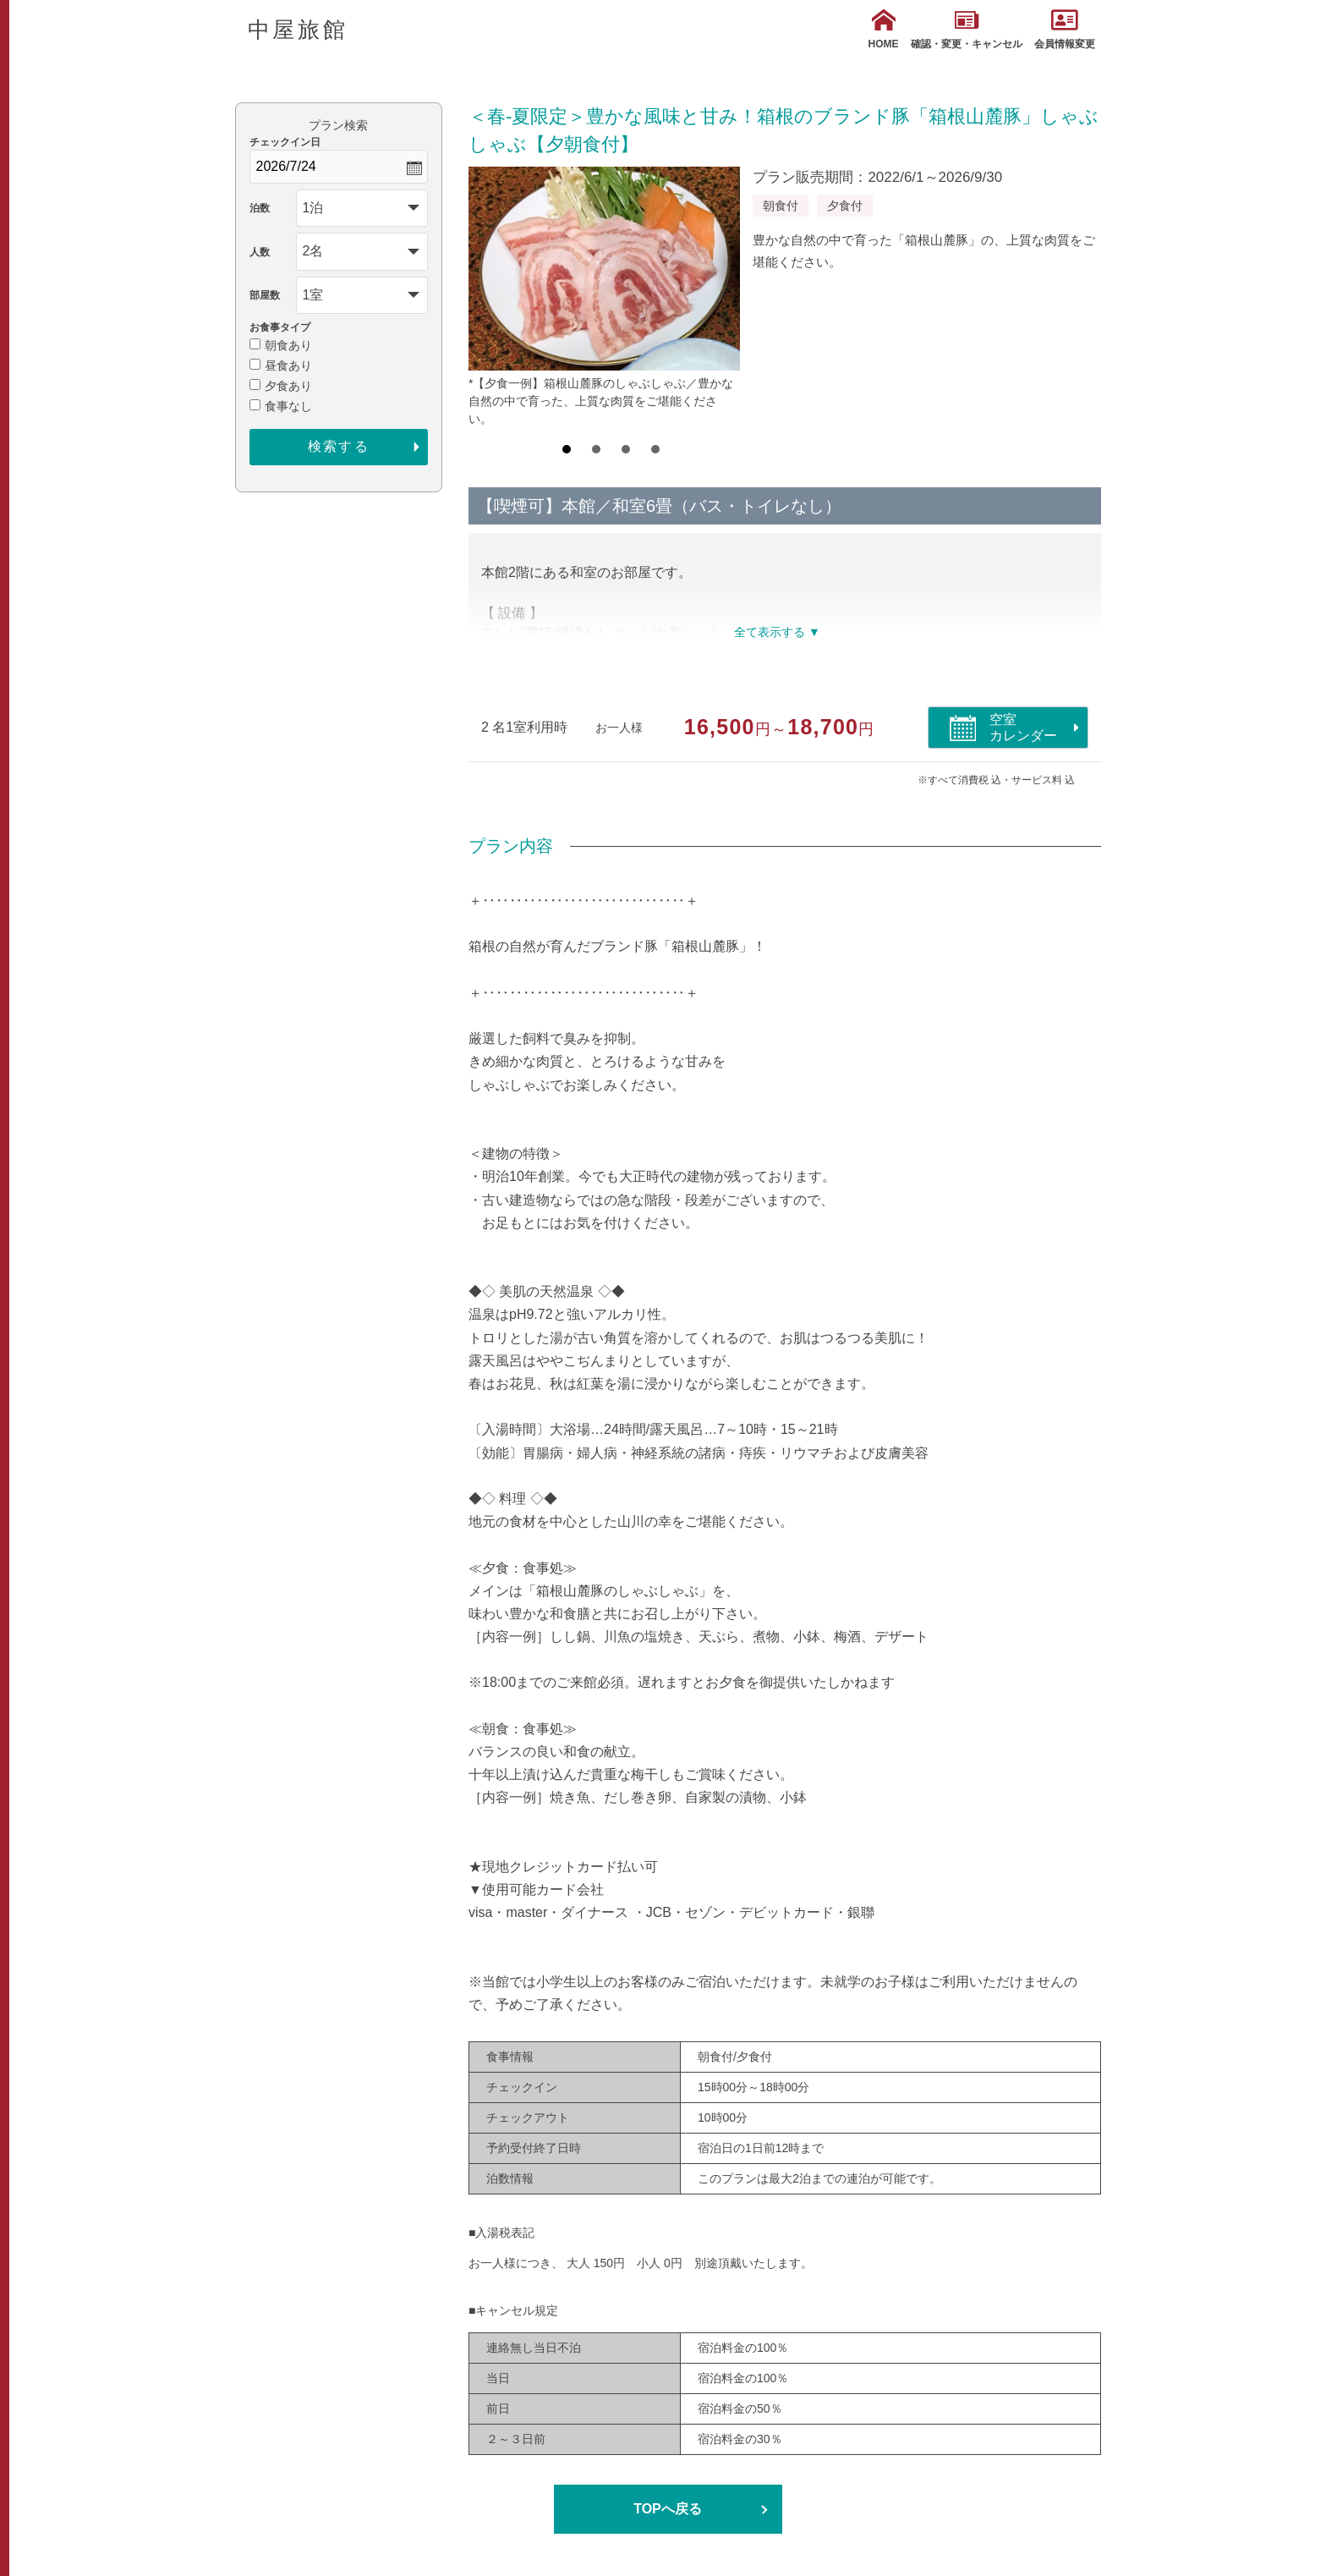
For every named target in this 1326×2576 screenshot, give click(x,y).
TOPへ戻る (667, 2509)
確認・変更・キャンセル (966, 29)
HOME (883, 29)
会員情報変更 (1064, 29)
